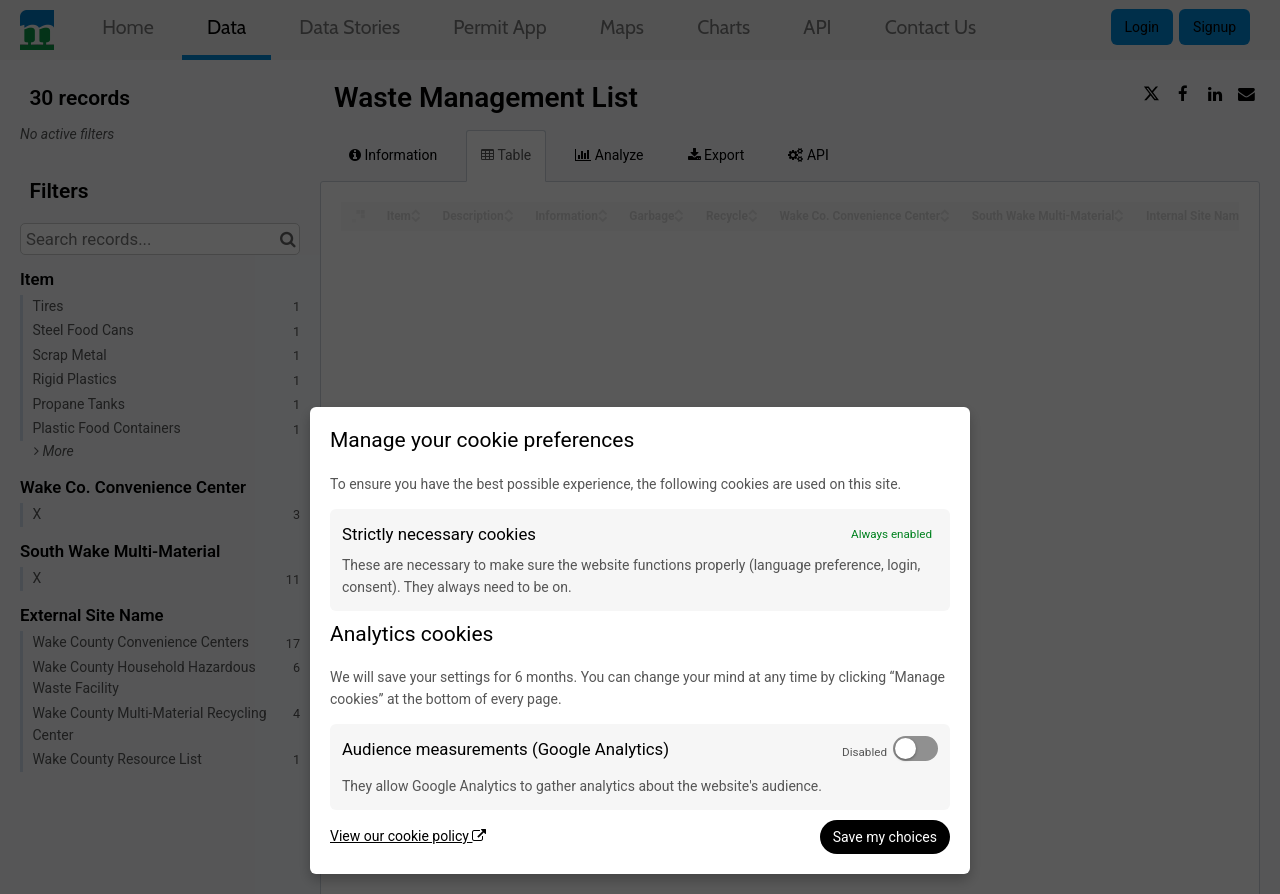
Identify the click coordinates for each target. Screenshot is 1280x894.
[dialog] (640, 640)
